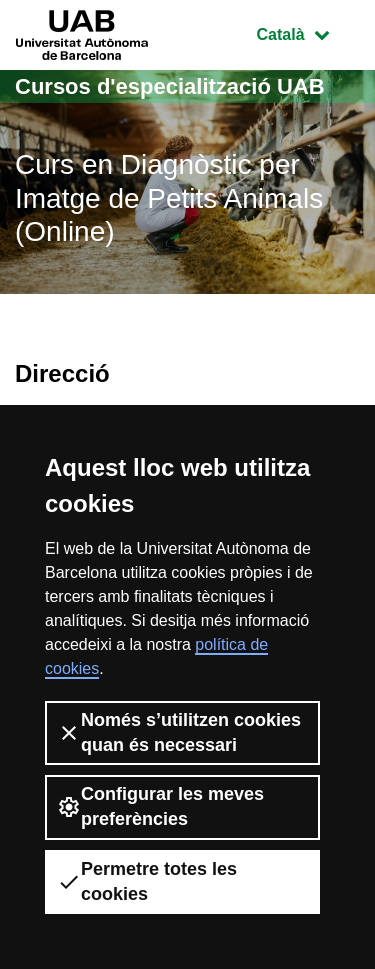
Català (308, 32)
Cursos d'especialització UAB (170, 86)
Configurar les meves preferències (160, 806)
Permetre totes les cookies (147, 881)
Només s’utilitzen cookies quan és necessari (179, 732)
